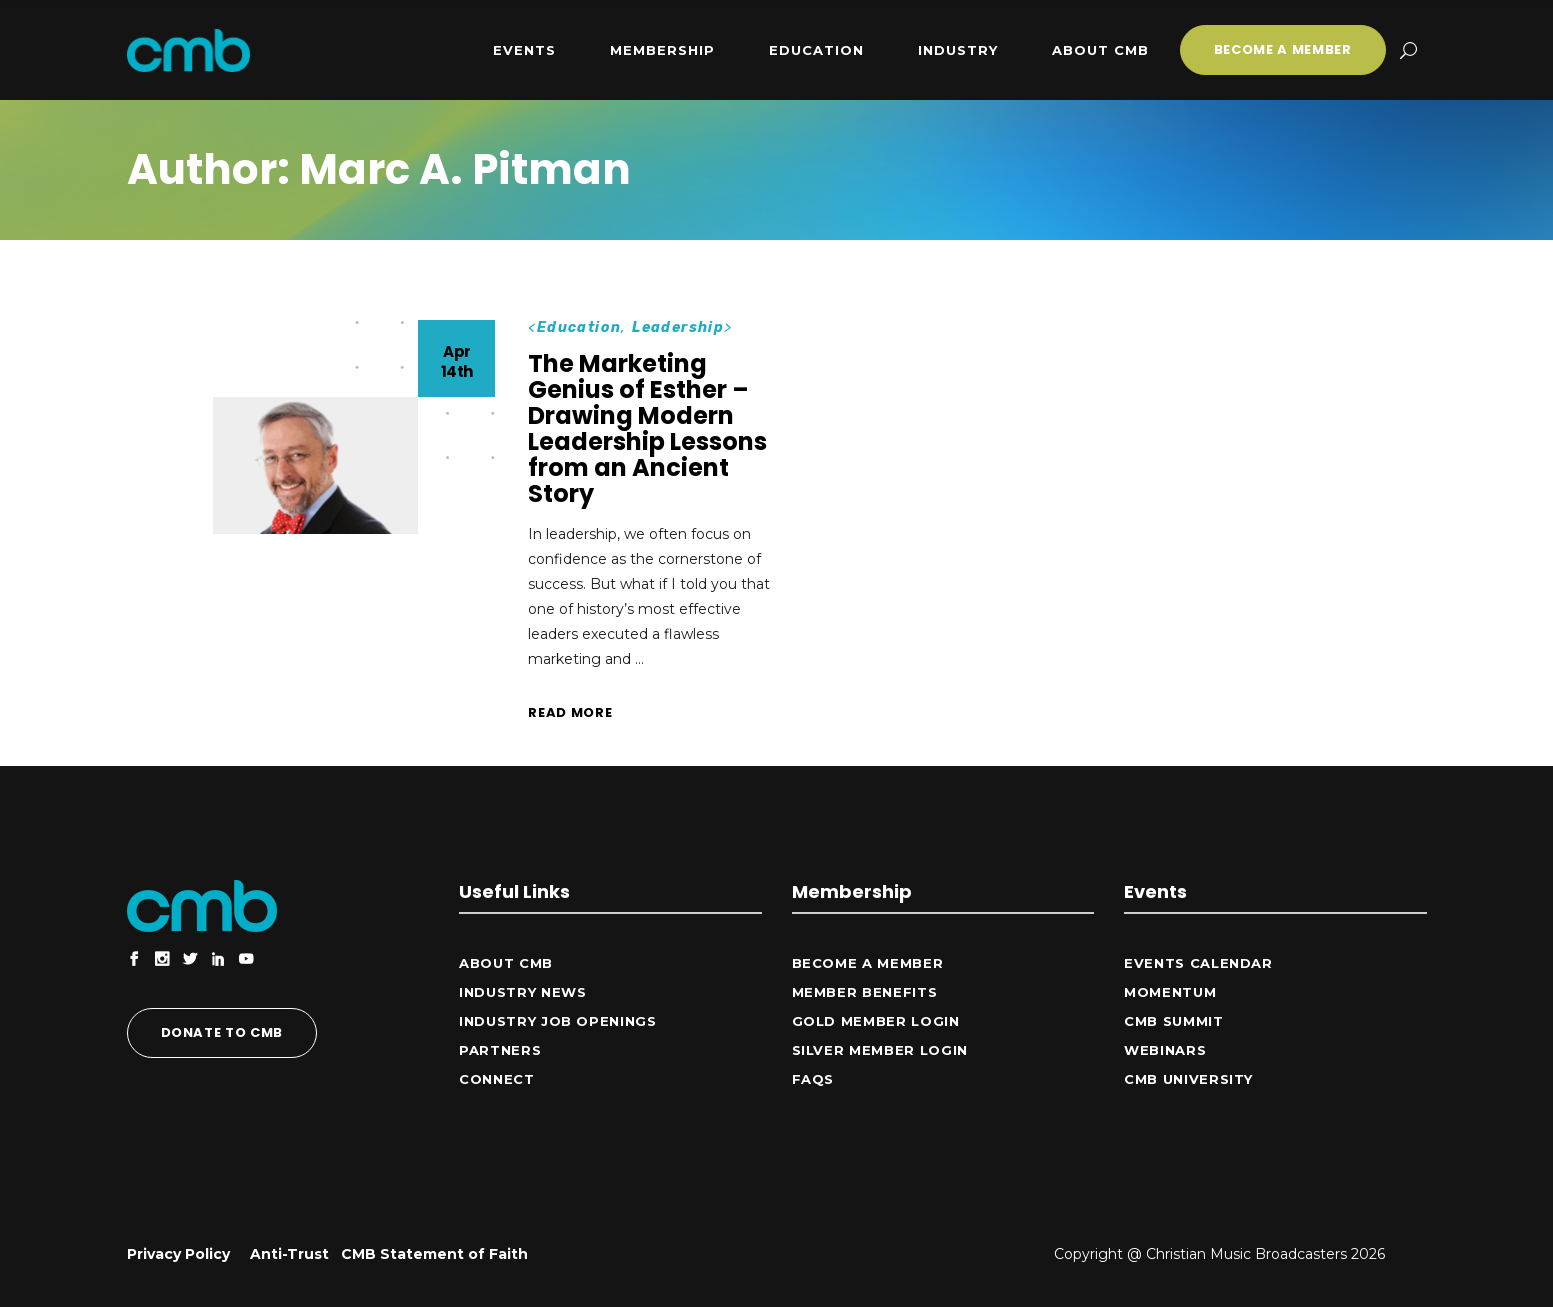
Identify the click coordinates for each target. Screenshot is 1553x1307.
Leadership (678, 327)
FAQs (813, 1079)
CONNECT (497, 1079)
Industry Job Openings (558, 1021)
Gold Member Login (876, 1021)
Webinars (1165, 1050)
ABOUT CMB (506, 963)
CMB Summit (1174, 1021)
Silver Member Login (880, 1050)
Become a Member (868, 963)
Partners (500, 1050)
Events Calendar (1198, 963)
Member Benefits (865, 992)
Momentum (1170, 992)
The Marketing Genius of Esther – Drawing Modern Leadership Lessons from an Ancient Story (647, 428)
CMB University (1188, 1079)
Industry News (522, 992)
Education (579, 327)
